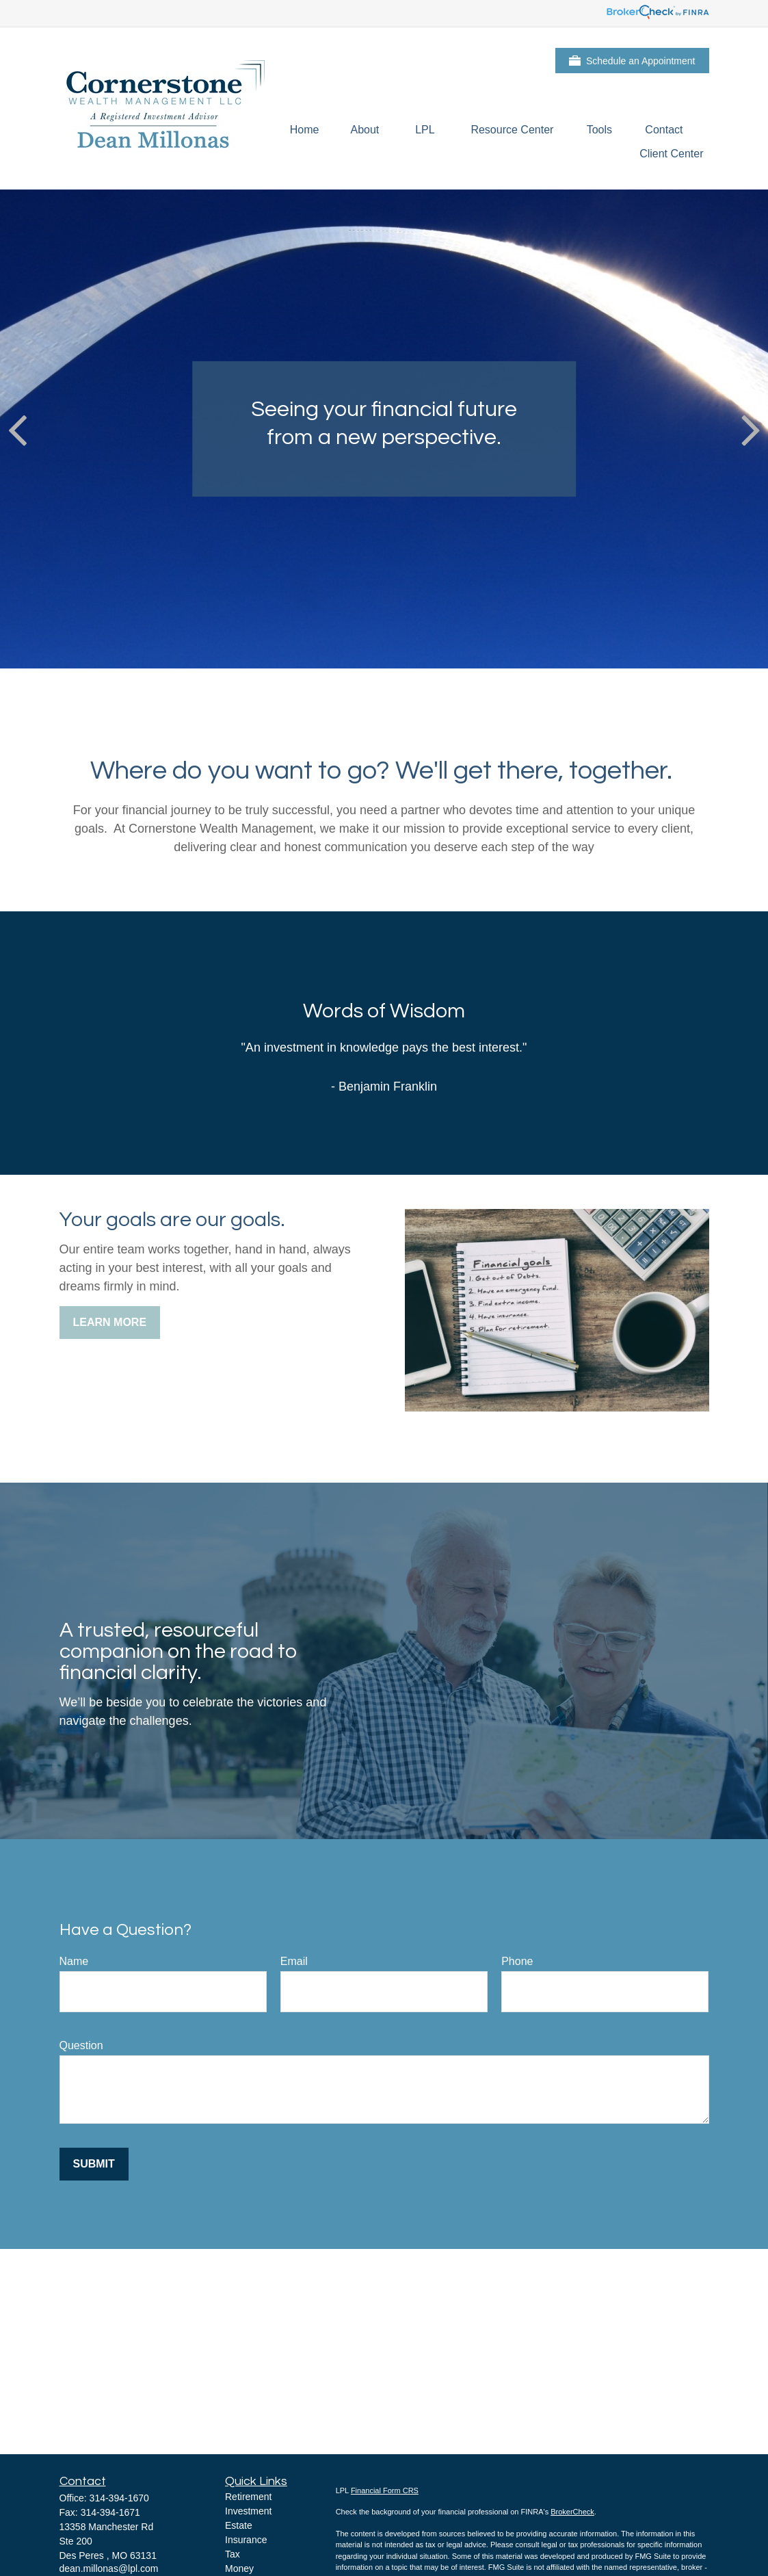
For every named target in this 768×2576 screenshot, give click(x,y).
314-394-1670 (119, 2498)
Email (294, 1961)
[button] (304, 130)
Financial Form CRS (385, 2490)
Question (81, 2045)
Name (74, 1961)
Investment (248, 2511)
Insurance (246, 2539)
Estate (238, 2525)
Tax (232, 2554)
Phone (517, 1961)
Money (239, 2568)
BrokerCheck (572, 2512)
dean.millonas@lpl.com (109, 2568)
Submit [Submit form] (94, 2164)
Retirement (248, 2496)
